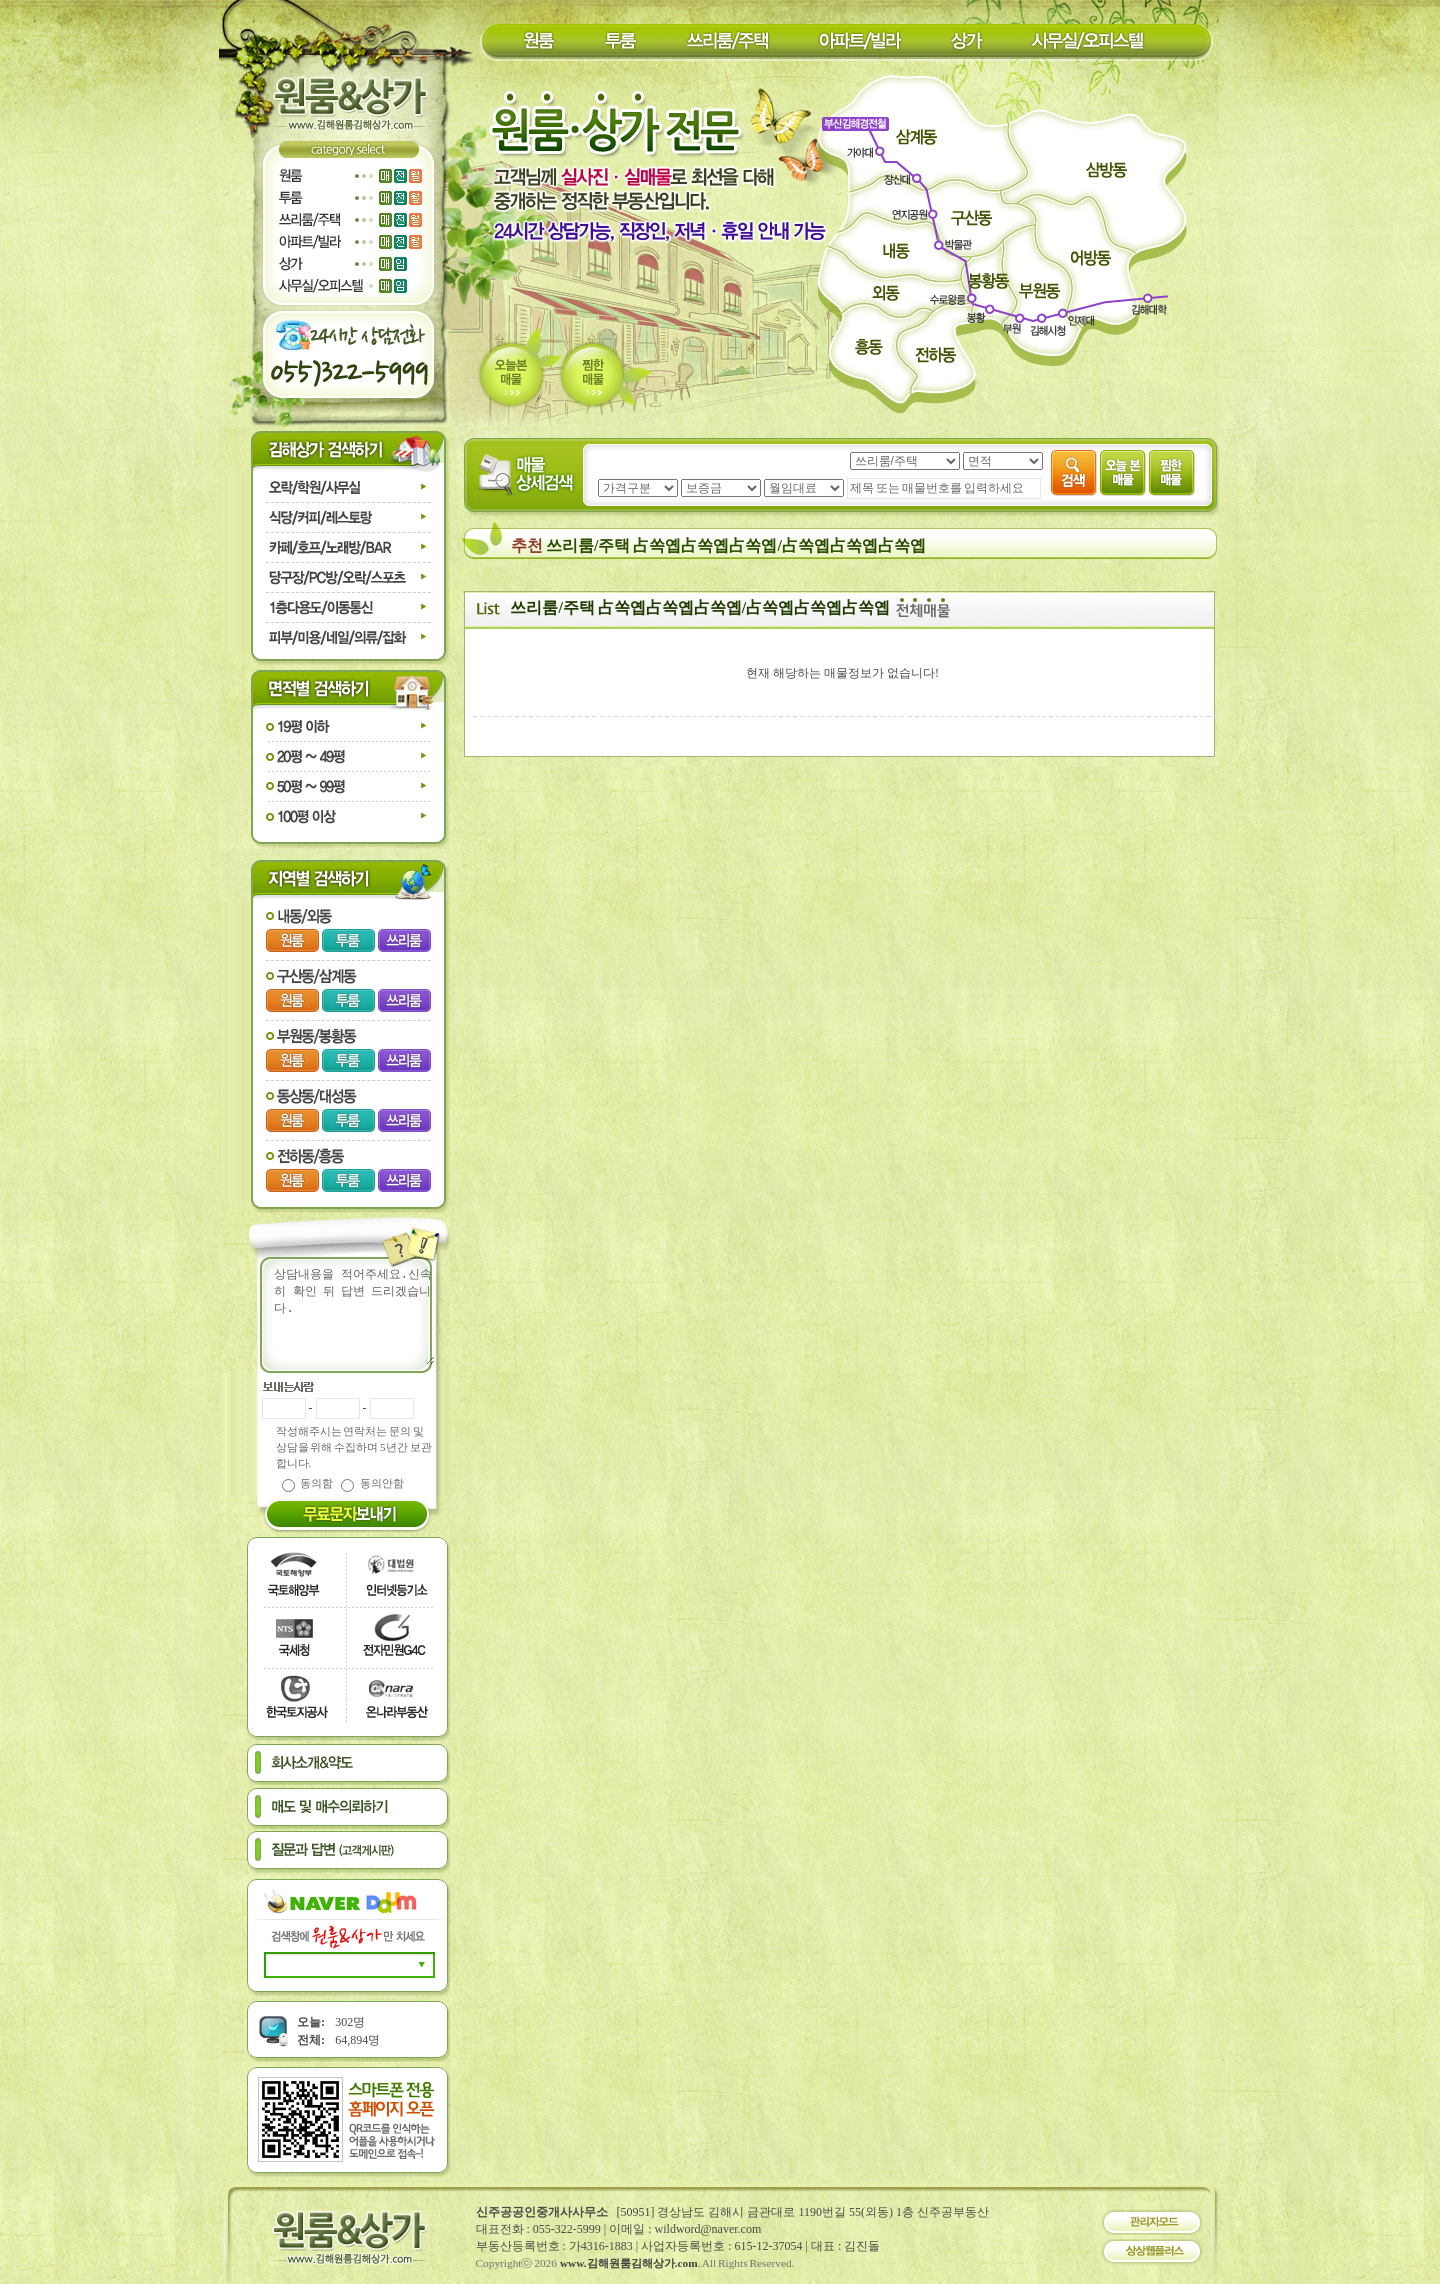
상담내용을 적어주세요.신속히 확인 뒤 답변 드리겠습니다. (360, 1315)
